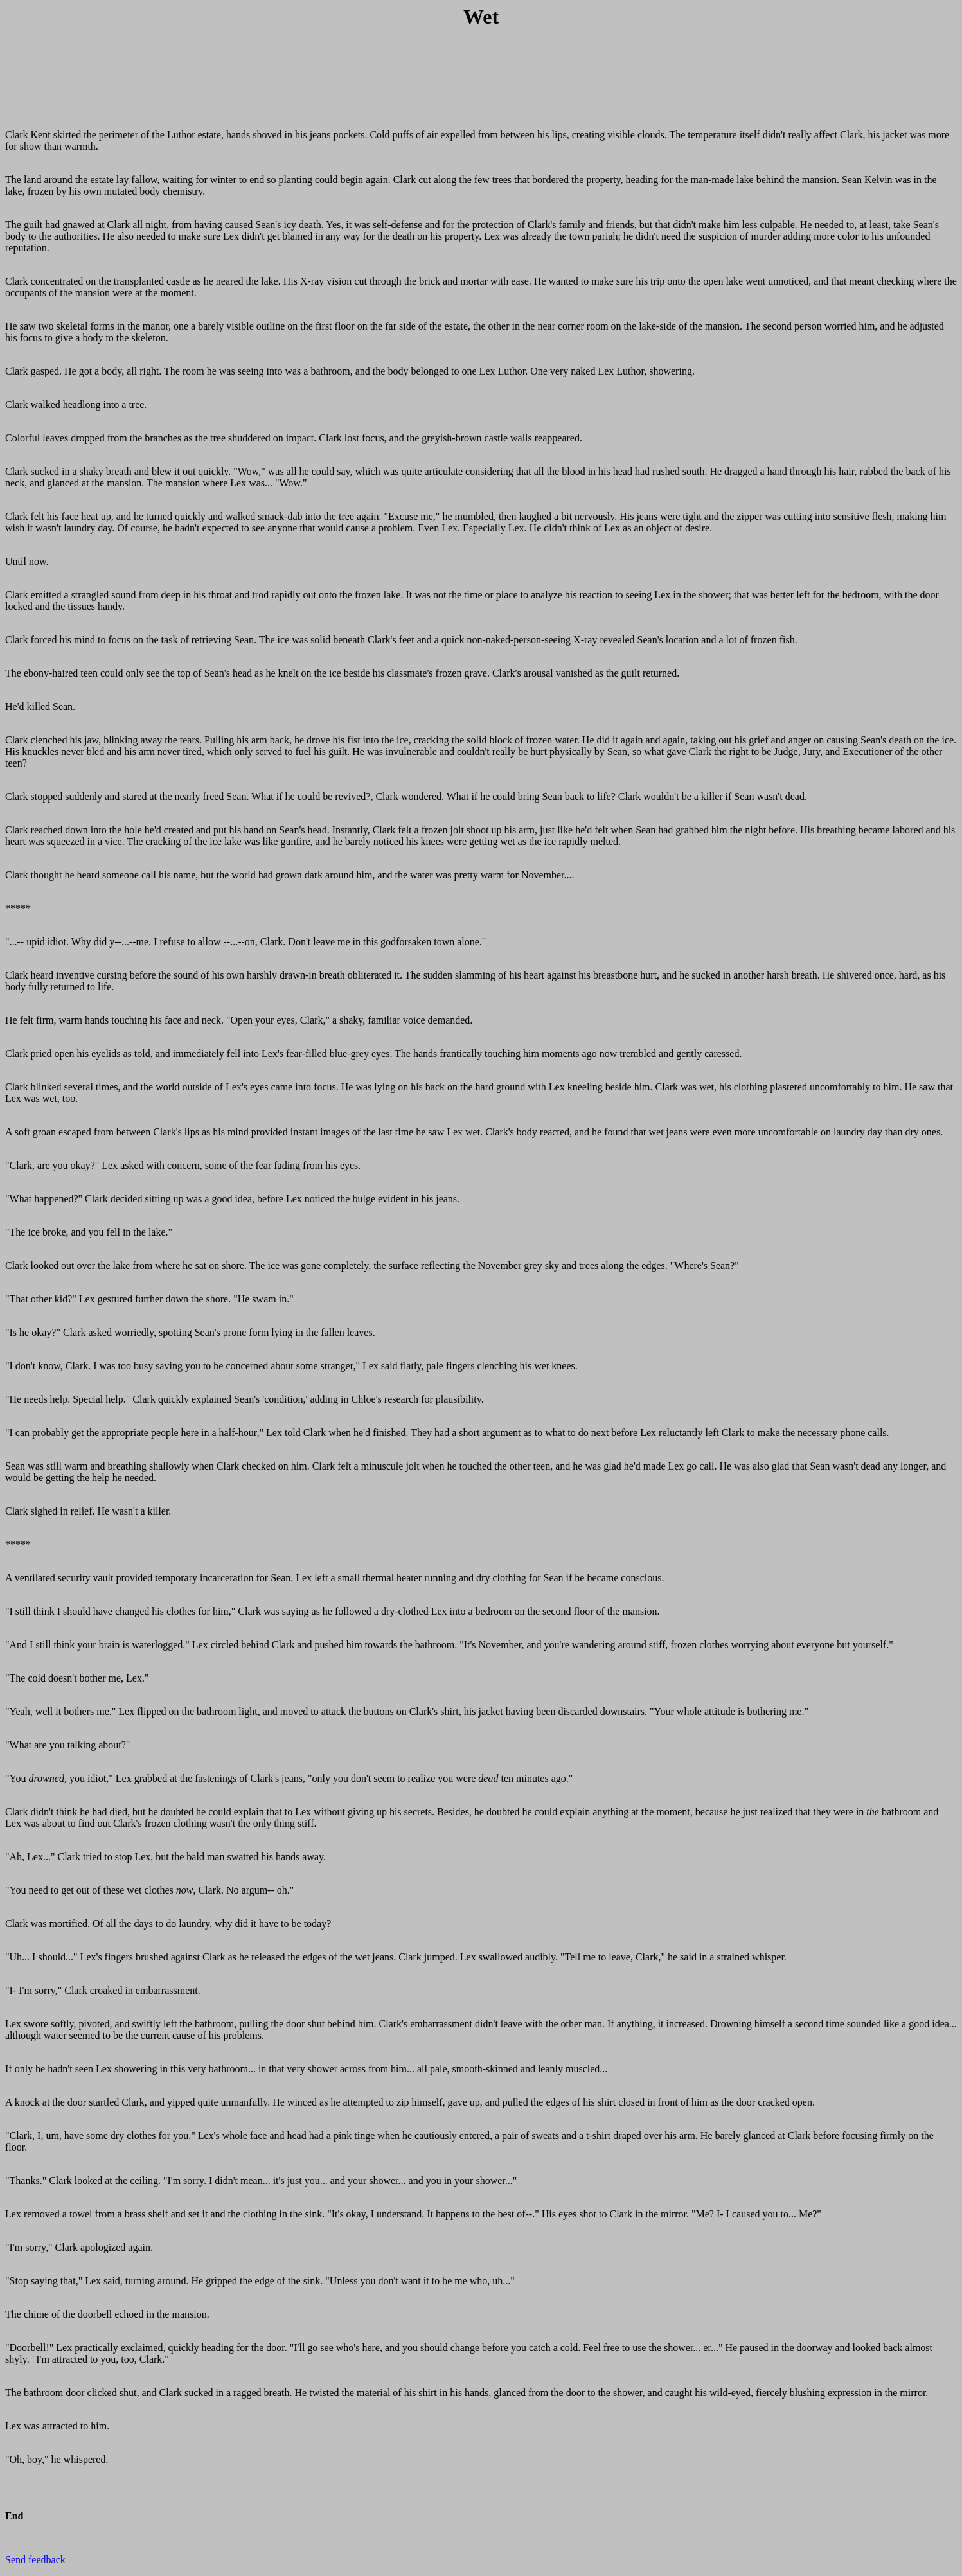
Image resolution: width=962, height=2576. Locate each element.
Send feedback (35, 2559)
